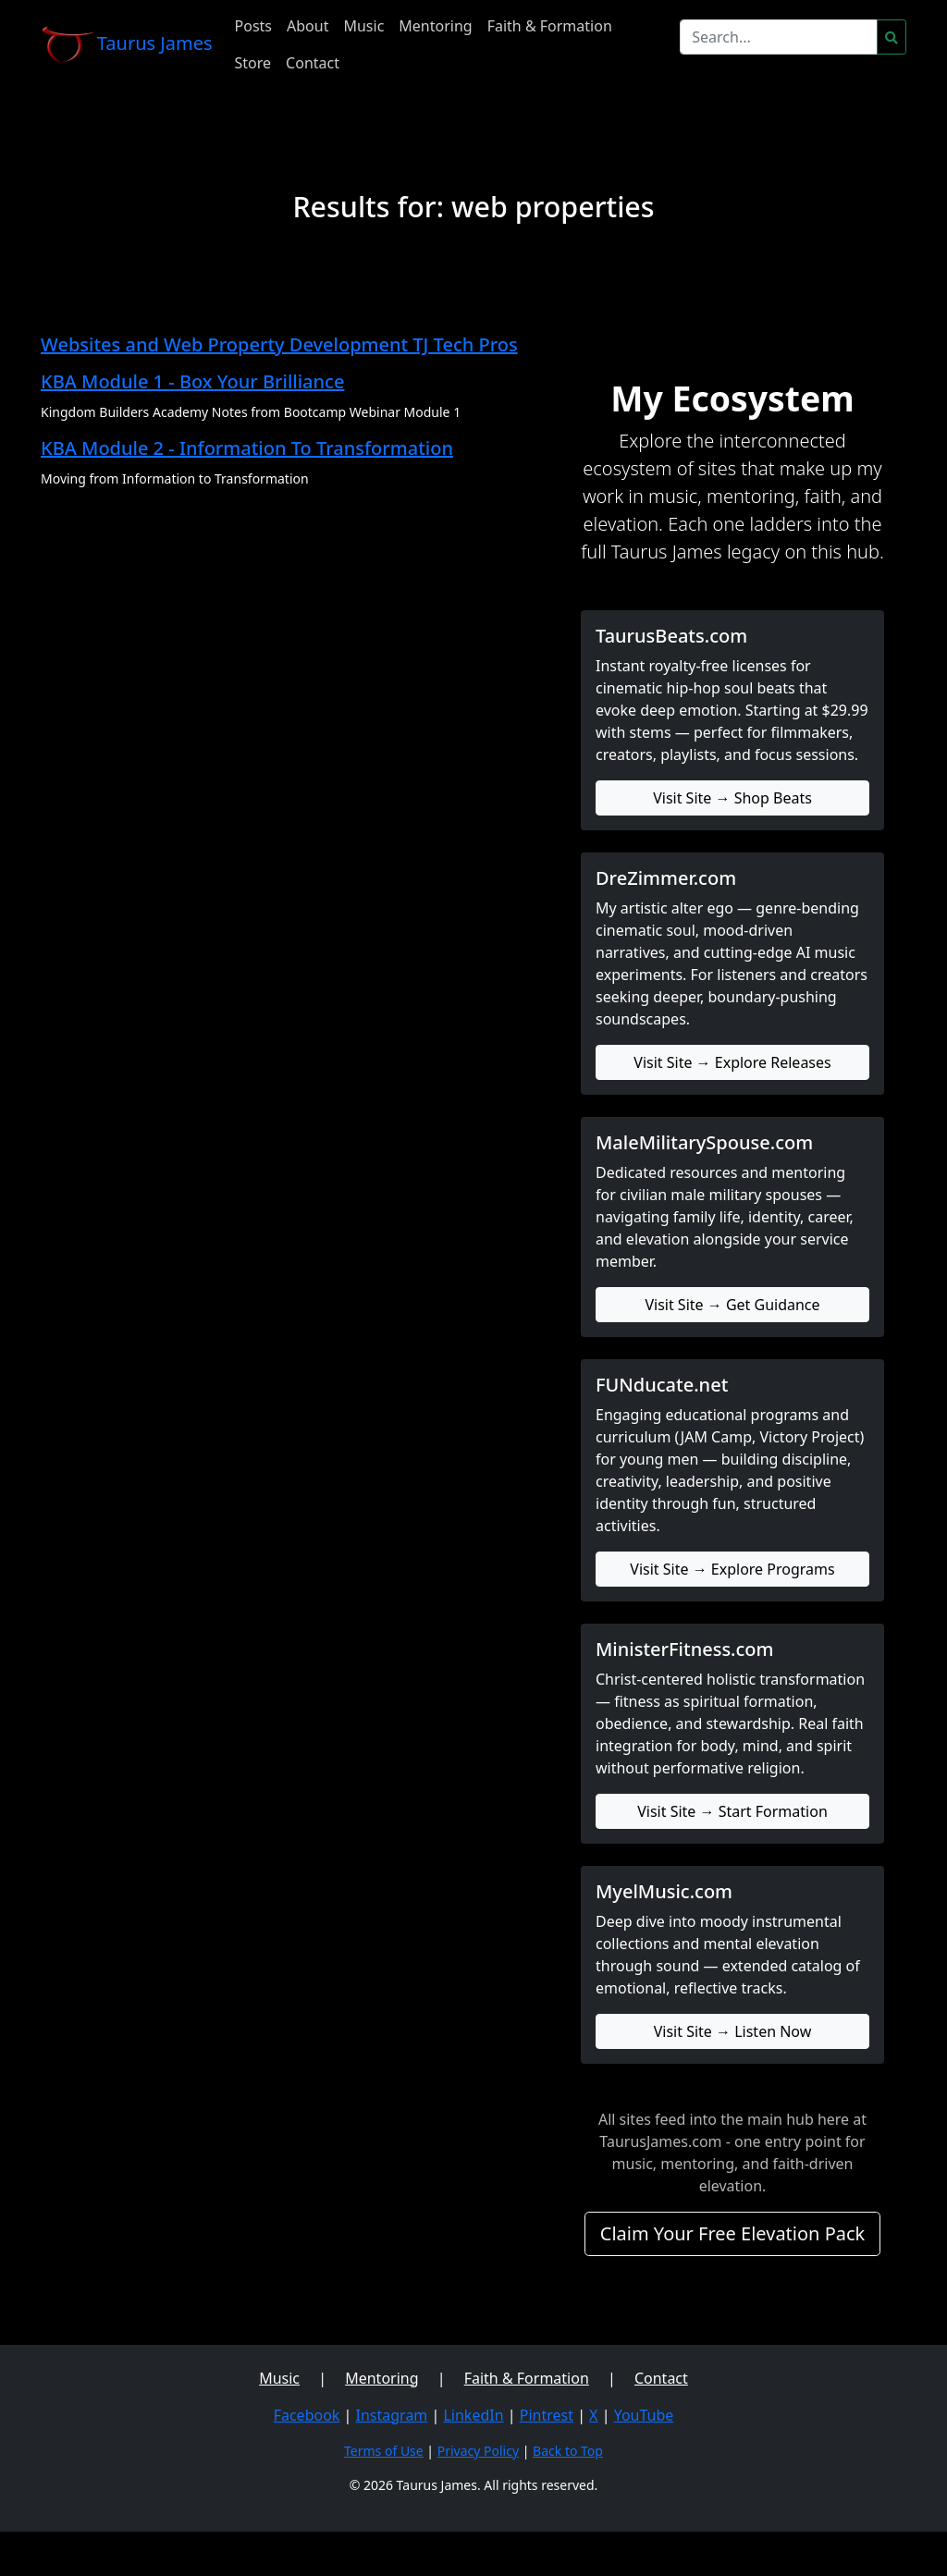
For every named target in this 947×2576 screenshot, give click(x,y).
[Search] (779, 37)
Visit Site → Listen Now (733, 2031)
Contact (312, 63)
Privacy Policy (478, 2450)
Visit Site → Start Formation (732, 1811)
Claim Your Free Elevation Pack (733, 2233)
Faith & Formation (549, 26)
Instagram (392, 2415)
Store (253, 63)
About (307, 26)
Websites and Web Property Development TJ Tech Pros (279, 344)
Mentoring (435, 26)
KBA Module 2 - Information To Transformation (247, 447)
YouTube (644, 2415)
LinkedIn (473, 2415)
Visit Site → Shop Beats (732, 798)
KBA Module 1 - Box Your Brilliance (192, 381)
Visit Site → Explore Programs (732, 1569)
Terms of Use (384, 2450)
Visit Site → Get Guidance (732, 1304)
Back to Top (568, 2450)
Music (363, 26)
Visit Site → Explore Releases (731, 1062)
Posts (253, 26)
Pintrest (546, 2415)
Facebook (307, 2415)
